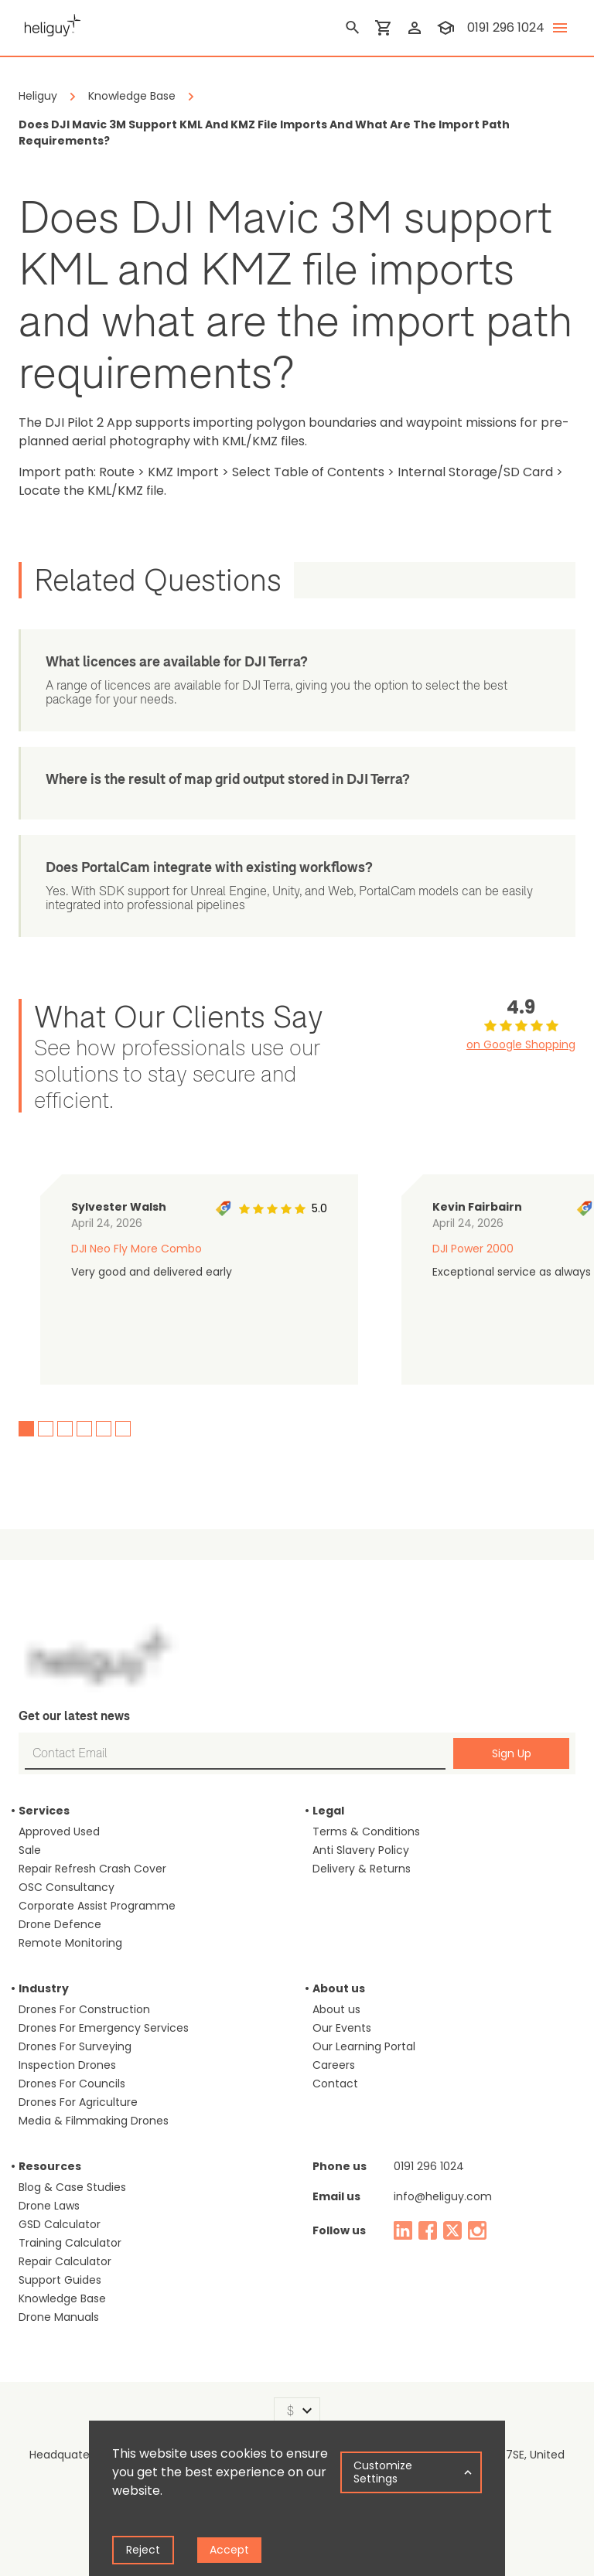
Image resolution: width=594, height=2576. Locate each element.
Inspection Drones (67, 2065)
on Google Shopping (520, 1044)
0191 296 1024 (429, 2166)
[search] (352, 27)
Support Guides (60, 2280)
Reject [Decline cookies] (143, 2549)
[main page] (49, 23)
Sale (30, 1850)
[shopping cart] (383, 27)
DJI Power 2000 (473, 1248)
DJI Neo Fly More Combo (136, 1248)
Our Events (341, 2028)
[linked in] (403, 2230)
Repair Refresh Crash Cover (92, 1868)
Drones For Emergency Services (104, 2028)
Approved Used (59, 1831)
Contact (335, 2083)
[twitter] (452, 2230)
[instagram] (477, 2230)
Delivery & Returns (361, 1868)
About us (336, 2009)
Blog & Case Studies (72, 2187)
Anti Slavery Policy (360, 1850)
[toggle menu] (559, 27)
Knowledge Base (62, 2298)
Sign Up (511, 1753)
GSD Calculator (60, 2224)
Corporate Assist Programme (97, 1905)
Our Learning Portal (363, 2046)
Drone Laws (49, 2205)
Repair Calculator (65, 2261)
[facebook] (427, 2230)
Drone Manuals (59, 2317)
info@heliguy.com (443, 2196)
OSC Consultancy (66, 1887)
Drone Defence (60, 1924)
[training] (445, 27)
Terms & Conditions (366, 1831)
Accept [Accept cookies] (229, 2549)
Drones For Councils (72, 2083)
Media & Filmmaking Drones (94, 2120)
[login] (414, 27)
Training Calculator (70, 2243)
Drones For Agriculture (78, 2102)
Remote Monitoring (70, 1943)
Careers (333, 2065)
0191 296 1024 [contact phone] (505, 27)
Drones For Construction (84, 2009)
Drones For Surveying (75, 2046)
